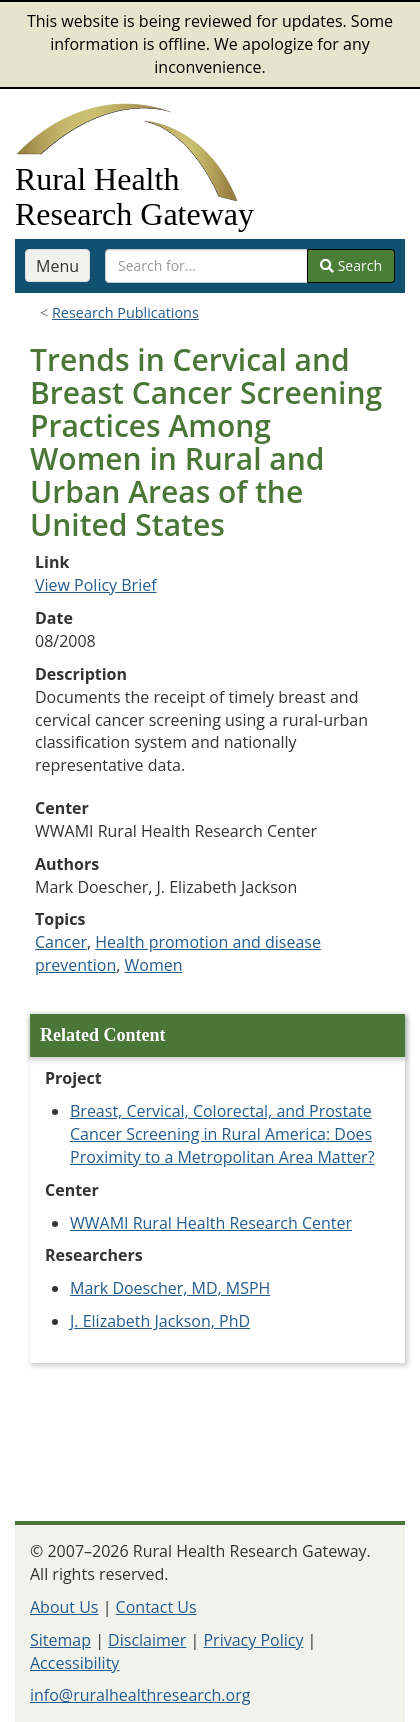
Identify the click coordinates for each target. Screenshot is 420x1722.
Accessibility (74, 1663)
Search (351, 265)
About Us (64, 1607)
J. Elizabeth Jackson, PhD (160, 1321)
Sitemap (60, 1640)
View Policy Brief (96, 585)
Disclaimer (147, 1640)
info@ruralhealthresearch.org (140, 1695)
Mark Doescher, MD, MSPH (170, 1288)
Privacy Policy (253, 1640)
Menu (57, 266)
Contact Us (156, 1607)
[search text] (206, 266)
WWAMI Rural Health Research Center (211, 1223)
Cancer (61, 942)
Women (154, 965)
